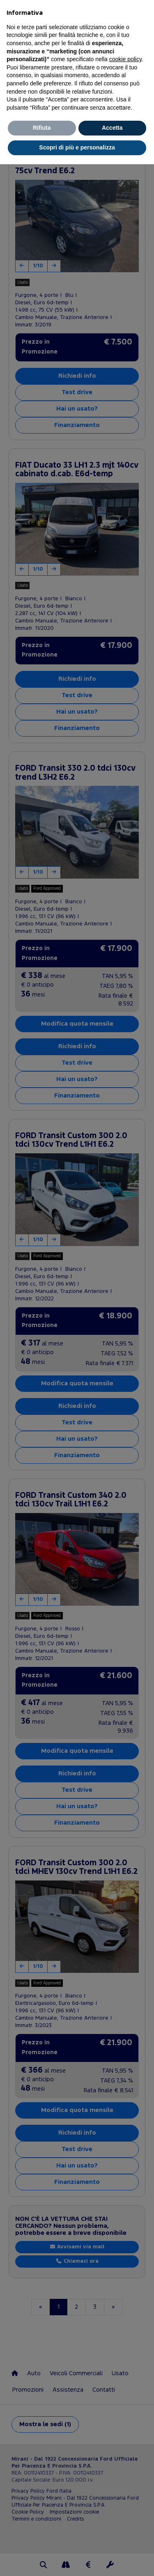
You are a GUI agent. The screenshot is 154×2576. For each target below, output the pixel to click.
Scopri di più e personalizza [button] (77, 147)
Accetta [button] (112, 127)
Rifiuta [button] (42, 127)
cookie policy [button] (125, 59)
